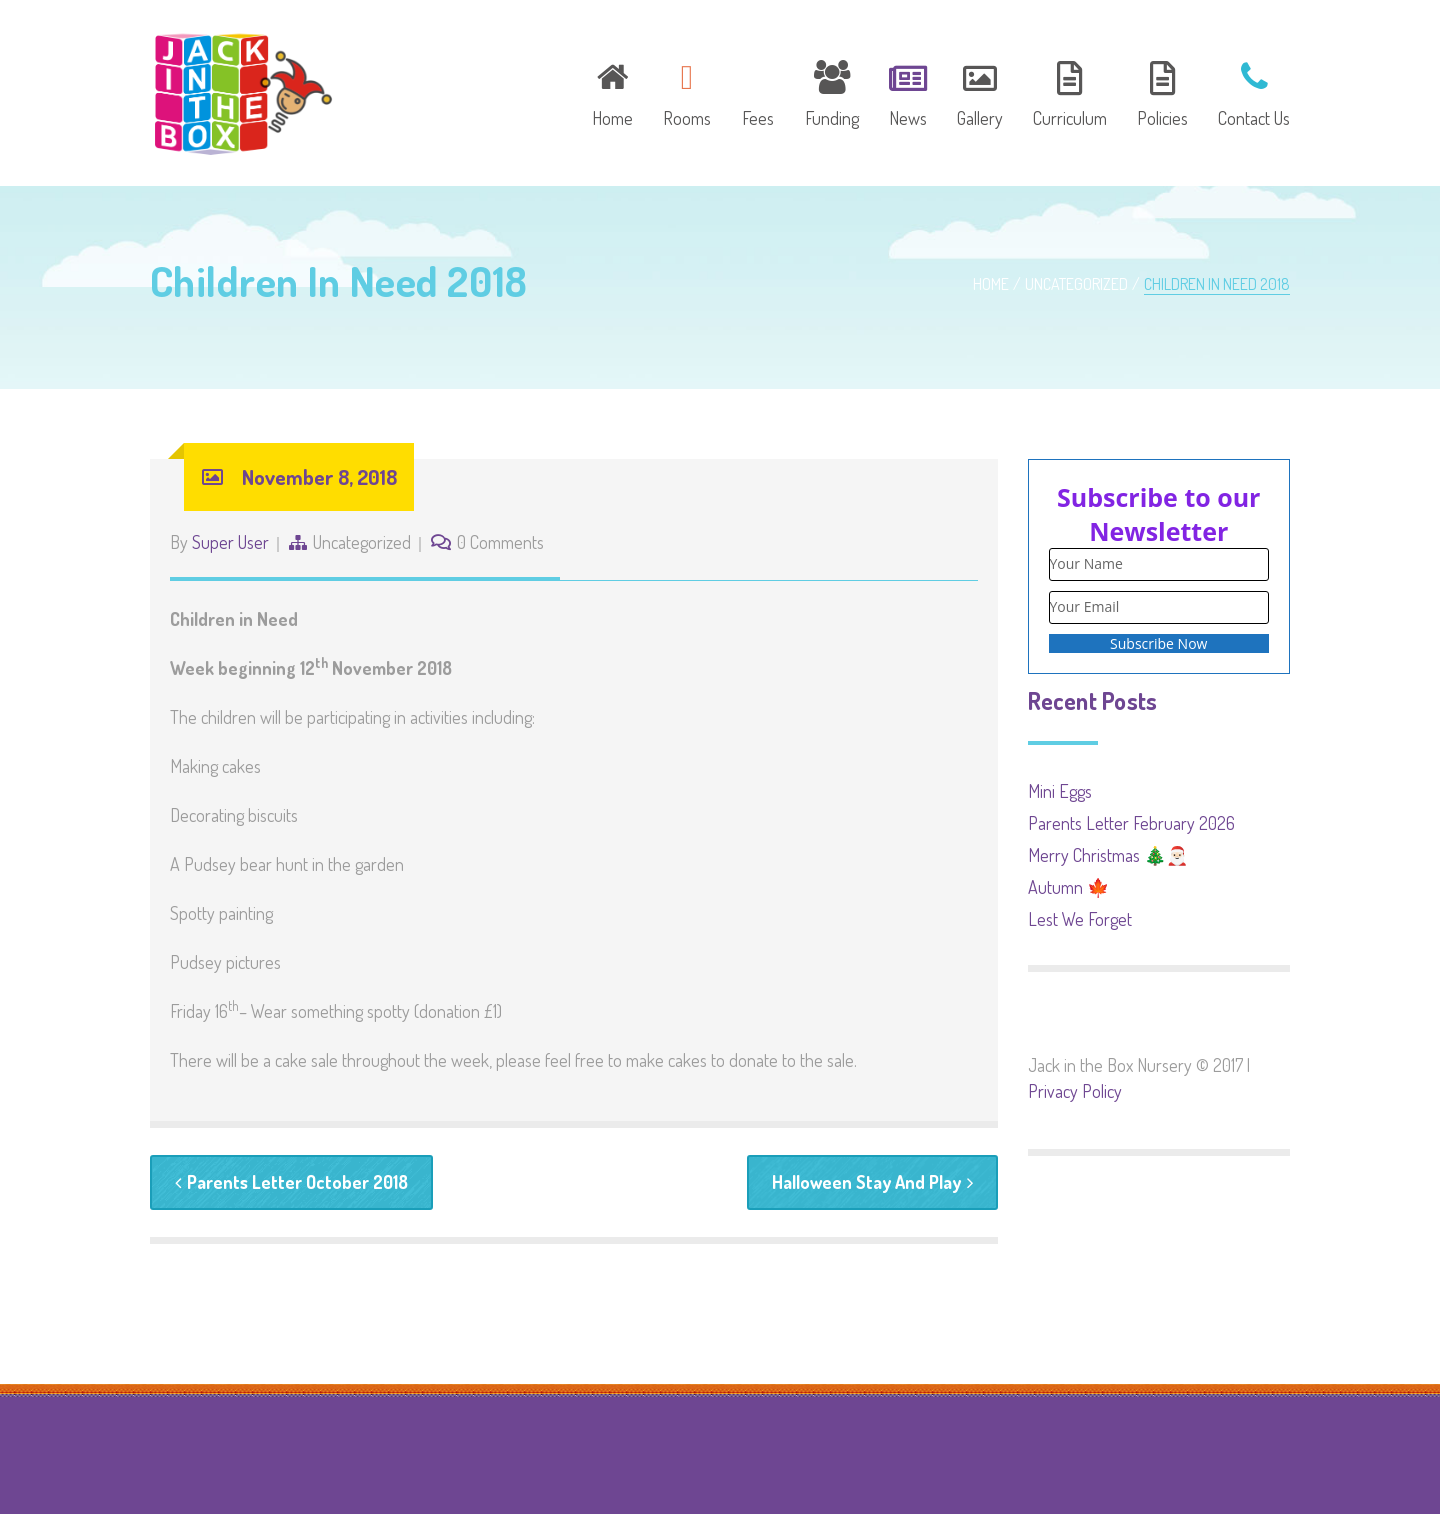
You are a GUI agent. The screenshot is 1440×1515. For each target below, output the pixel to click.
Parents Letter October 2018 (291, 1182)
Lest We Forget (1080, 919)
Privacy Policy (1075, 1091)
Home (991, 284)
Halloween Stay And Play (872, 1182)
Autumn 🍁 (1068, 887)
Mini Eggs (1060, 791)
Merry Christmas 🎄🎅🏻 (1108, 855)
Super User (230, 542)
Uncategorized (1076, 284)
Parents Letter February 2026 (1131, 823)
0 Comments (500, 542)
